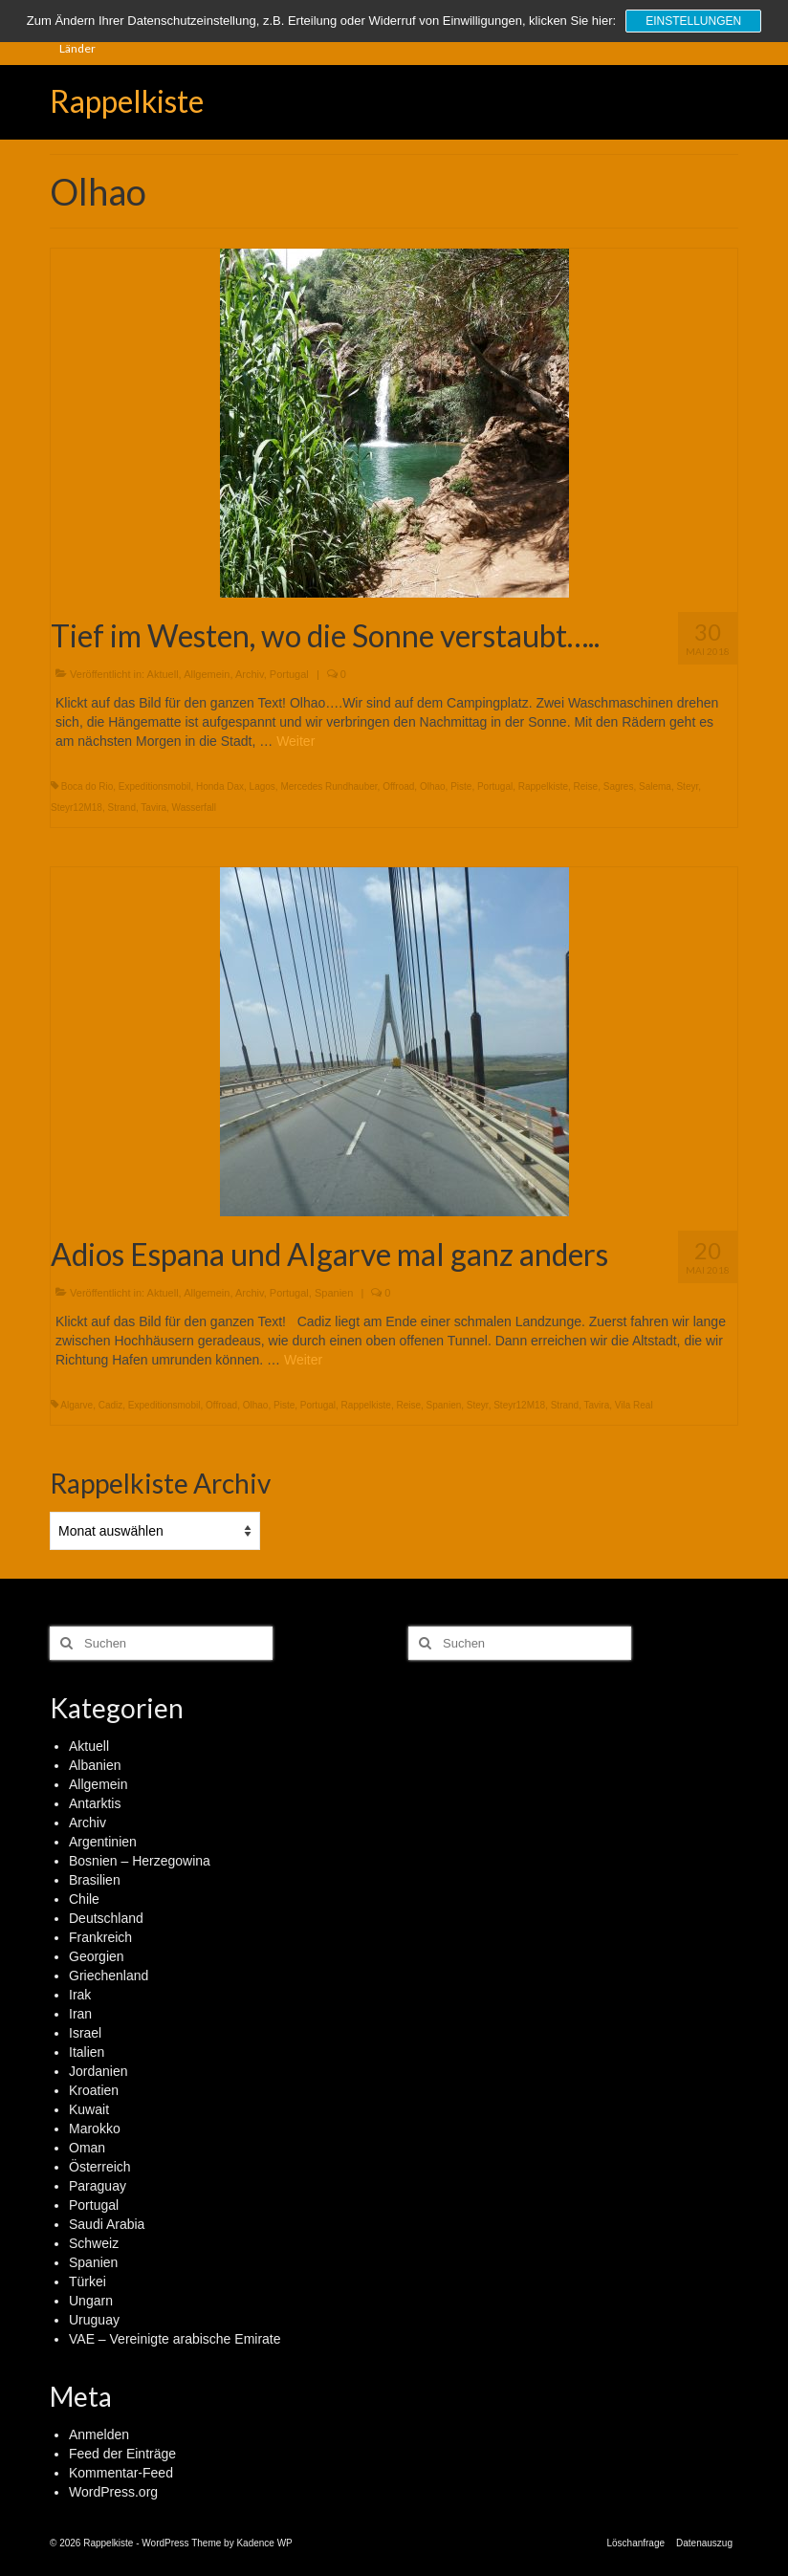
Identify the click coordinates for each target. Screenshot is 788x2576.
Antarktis (94, 1803)
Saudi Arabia (106, 2224)
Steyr (687, 786)
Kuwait (89, 2109)
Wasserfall (194, 807)
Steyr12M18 (76, 807)
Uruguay (94, 2319)
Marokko (94, 2128)
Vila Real (634, 1405)
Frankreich (100, 1937)
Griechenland (108, 1975)
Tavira (153, 807)
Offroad (398, 786)
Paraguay (97, 2186)
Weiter (295, 741)
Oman (87, 2147)
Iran (80, 2013)
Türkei (87, 2281)
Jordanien (98, 2071)
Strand (121, 807)
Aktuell (163, 674)
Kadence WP (264, 2543)
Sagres (618, 786)
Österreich (100, 2166)
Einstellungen (693, 21)
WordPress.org (113, 2492)
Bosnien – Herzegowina (139, 1860)
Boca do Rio (87, 786)
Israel (85, 2033)
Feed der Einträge (122, 2453)
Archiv (249, 674)
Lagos (262, 786)
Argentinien (103, 1841)
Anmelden (99, 2434)
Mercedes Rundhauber (328, 786)
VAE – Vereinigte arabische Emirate (175, 2339)
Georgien (96, 1956)
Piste (460, 786)
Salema (655, 786)
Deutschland (106, 1918)
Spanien (334, 1293)
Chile (84, 1899)
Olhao (433, 786)
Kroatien (94, 2090)
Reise (586, 786)
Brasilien (94, 1880)
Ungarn (91, 2300)
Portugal (289, 674)
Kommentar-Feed (121, 2472)
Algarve (76, 1405)
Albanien (95, 1765)
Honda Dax (220, 786)
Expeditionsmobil (155, 786)
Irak (80, 1994)
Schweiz (94, 2243)
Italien (86, 2052)
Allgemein (207, 674)
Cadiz (110, 1405)
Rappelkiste (127, 101)
